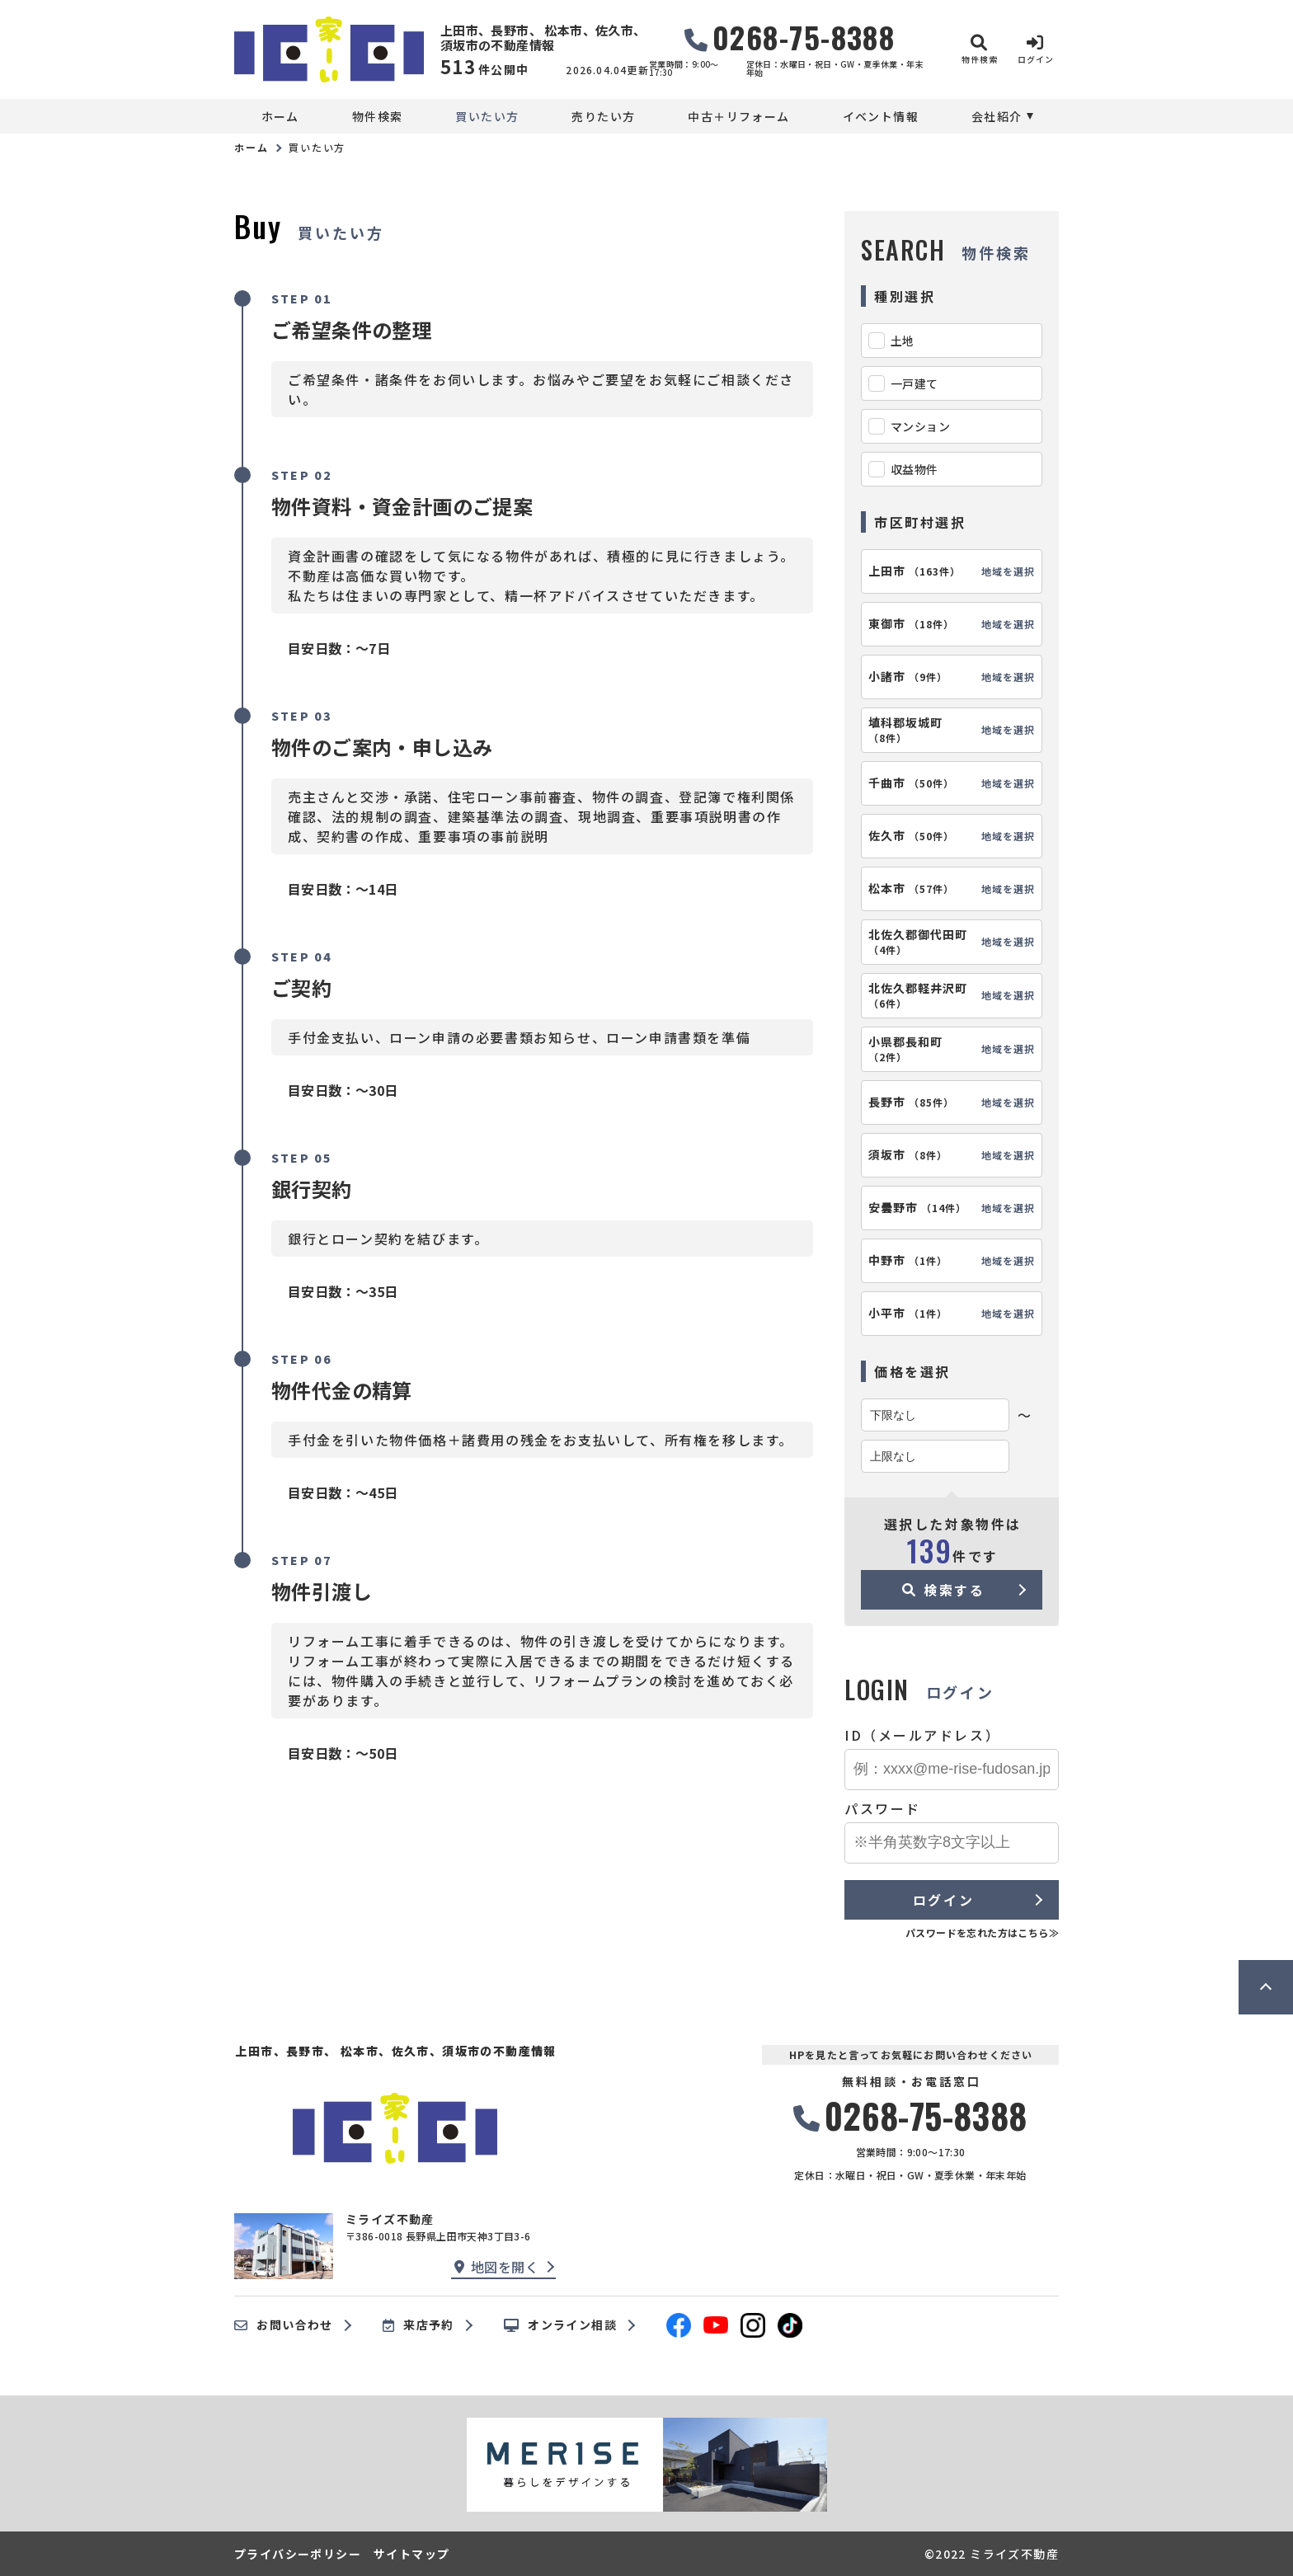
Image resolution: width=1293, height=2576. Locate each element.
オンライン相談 (560, 2325)
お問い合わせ (283, 2325)
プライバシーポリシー (297, 2554)
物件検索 (377, 116)
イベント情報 (881, 116)
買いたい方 (487, 116)
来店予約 (418, 2325)
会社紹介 (997, 116)
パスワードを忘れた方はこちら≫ (982, 1932)
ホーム (280, 116)
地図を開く (496, 2267)
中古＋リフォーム (738, 116)
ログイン (943, 1900)
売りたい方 (603, 116)
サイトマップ (411, 2554)
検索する (943, 1590)
